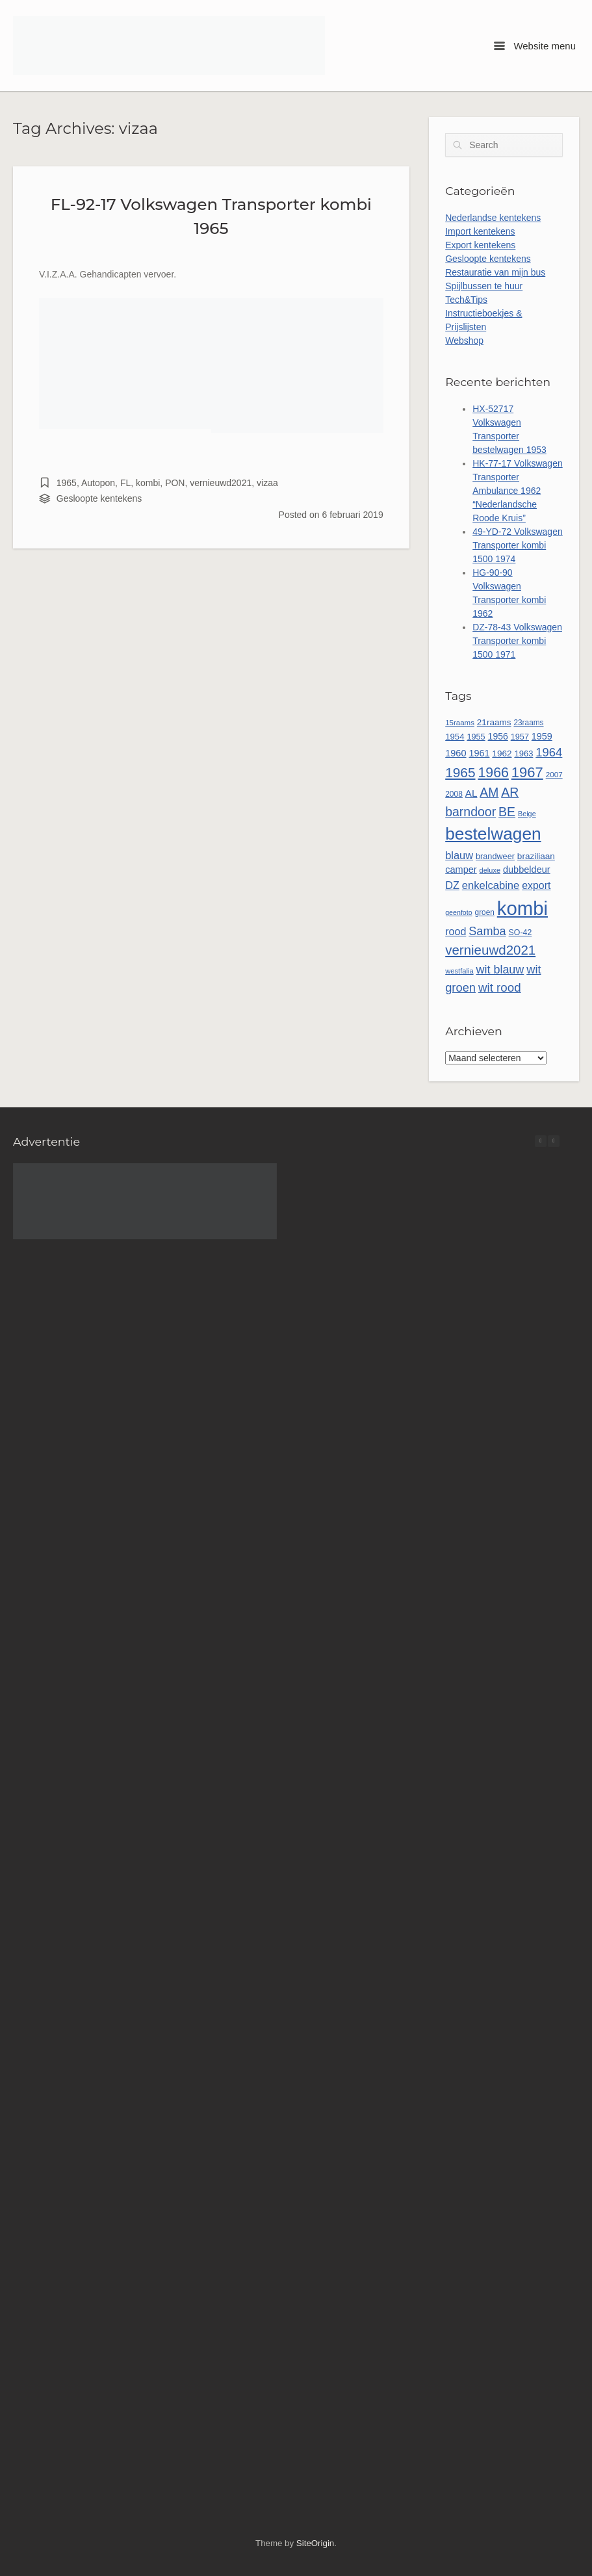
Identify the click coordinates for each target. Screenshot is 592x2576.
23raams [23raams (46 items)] (528, 722)
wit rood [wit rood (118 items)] (499, 987)
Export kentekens (480, 245)
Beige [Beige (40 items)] (527, 814)
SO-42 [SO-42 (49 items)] (520, 932)
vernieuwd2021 (220, 483)
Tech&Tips (466, 299)
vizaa (267, 483)
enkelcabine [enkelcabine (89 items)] (491, 885)
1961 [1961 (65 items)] (479, 753)
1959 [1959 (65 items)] (542, 736)
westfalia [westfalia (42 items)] (459, 971)
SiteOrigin (315, 2543)
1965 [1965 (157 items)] (460, 772)
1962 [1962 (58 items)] (501, 753)
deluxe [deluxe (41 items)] (490, 870)
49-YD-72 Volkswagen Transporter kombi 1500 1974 (517, 545)
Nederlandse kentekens (493, 218)
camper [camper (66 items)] (461, 869)
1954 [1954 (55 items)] (454, 736)
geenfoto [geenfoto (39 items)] (458, 912)
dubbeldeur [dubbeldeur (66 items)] (526, 869)
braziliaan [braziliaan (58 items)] (536, 856)
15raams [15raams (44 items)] (459, 723)
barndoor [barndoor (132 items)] (470, 812)
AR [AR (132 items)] (510, 792)
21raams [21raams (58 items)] (494, 722)
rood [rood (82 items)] (455, 931)
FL (125, 483)
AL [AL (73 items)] (471, 793)
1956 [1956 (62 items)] (498, 736)
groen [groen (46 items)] (485, 912)
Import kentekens (480, 231)
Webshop (464, 340)
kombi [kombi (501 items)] (522, 908)
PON (175, 483)
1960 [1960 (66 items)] (455, 753)
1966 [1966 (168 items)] (493, 772)
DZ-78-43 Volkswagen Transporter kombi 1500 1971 (517, 641)
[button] (554, 1141)
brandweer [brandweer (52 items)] (495, 856)
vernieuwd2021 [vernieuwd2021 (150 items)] (490, 949)
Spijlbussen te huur (483, 286)
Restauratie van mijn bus (495, 272)
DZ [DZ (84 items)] (452, 885)
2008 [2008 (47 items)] (454, 794)
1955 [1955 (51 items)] (476, 736)
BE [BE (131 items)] (506, 812)
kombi (148, 483)
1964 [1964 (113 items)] (548, 752)
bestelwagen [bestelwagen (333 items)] (493, 834)
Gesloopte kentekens (99, 498)
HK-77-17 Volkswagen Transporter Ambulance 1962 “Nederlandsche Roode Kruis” (517, 490)
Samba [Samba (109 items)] (487, 931)
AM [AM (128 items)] (489, 792)
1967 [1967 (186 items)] (527, 772)
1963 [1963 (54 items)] (523, 753)
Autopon (98, 483)
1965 (67, 483)
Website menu (535, 45)
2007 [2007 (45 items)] (554, 774)
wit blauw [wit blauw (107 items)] (500, 969)
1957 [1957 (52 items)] (520, 736)
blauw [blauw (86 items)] (459, 855)
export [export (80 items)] (536, 885)
